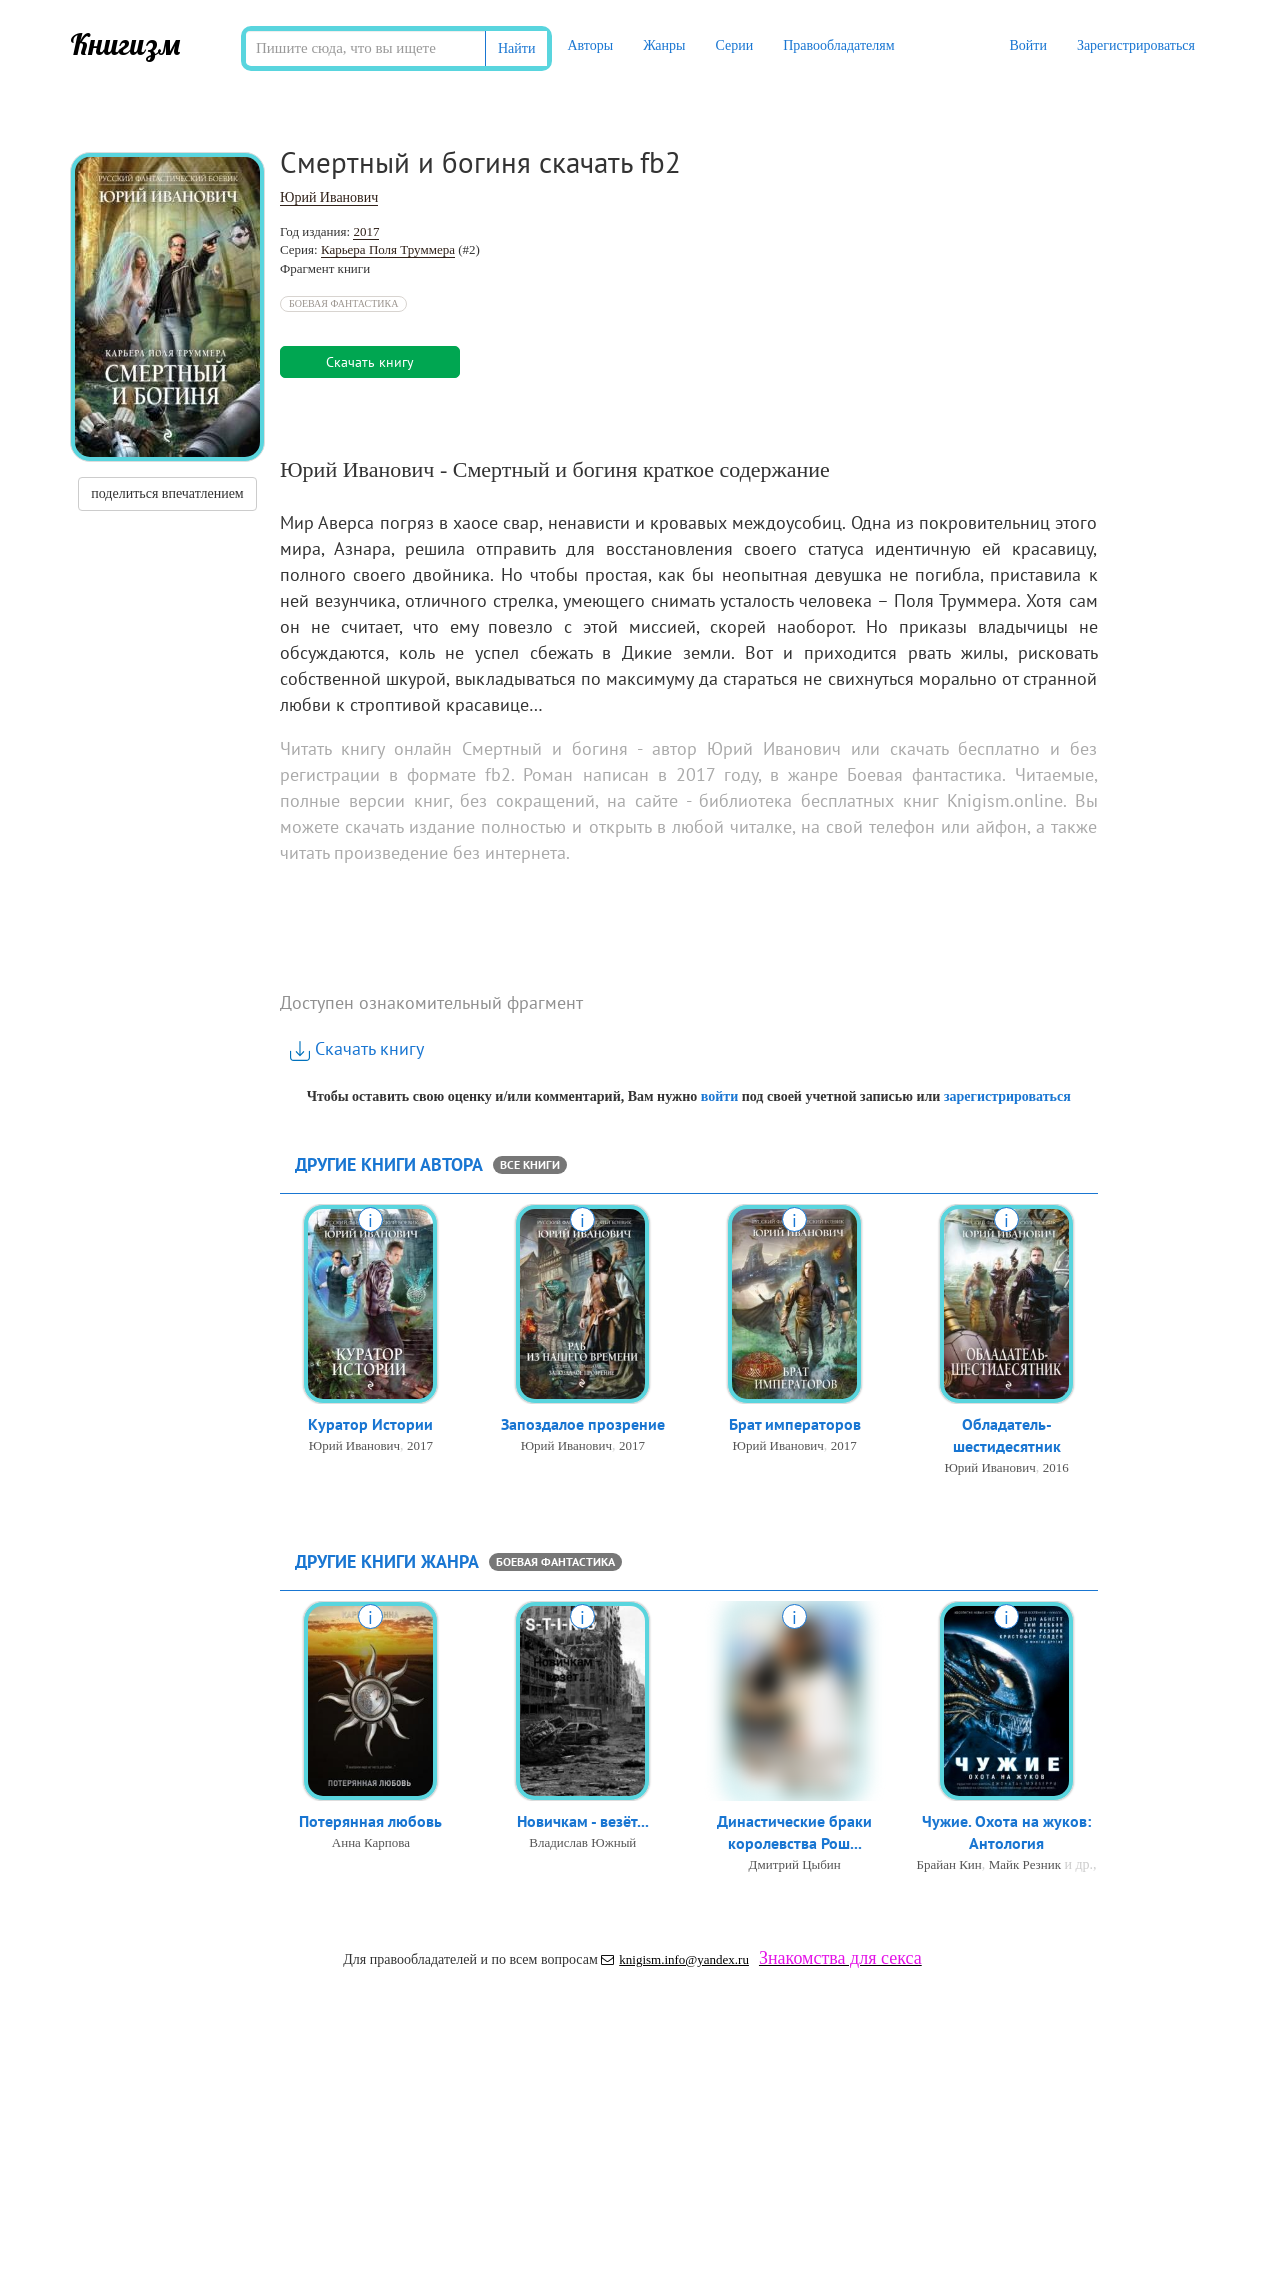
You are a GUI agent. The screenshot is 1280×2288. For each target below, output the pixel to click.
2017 (366, 231)
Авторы (590, 45)
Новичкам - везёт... (583, 1822)
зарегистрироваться (1007, 1096)
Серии (734, 45)
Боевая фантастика (343, 303)
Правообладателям (838, 45)
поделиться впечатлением (167, 493)
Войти (1027, 45)
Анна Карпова (371, 1843)
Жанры (664, 45)
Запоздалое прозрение (583, 1425)
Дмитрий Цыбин (795, 1866)
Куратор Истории (370, 1425)
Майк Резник (1025, 1866)
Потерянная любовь (370, 1822)
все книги (530, 1164)
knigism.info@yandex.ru (675, 1959)
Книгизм (125, 44)
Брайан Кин (949, 1866)
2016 (1056, 1469)
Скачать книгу (357, 1049)
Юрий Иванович (329, 197)
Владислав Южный (582, 1843)
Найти (516, 48)
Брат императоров (795, 1425)
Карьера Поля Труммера (388, 249)
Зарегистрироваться (1136, 45)
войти (719, 1096)
